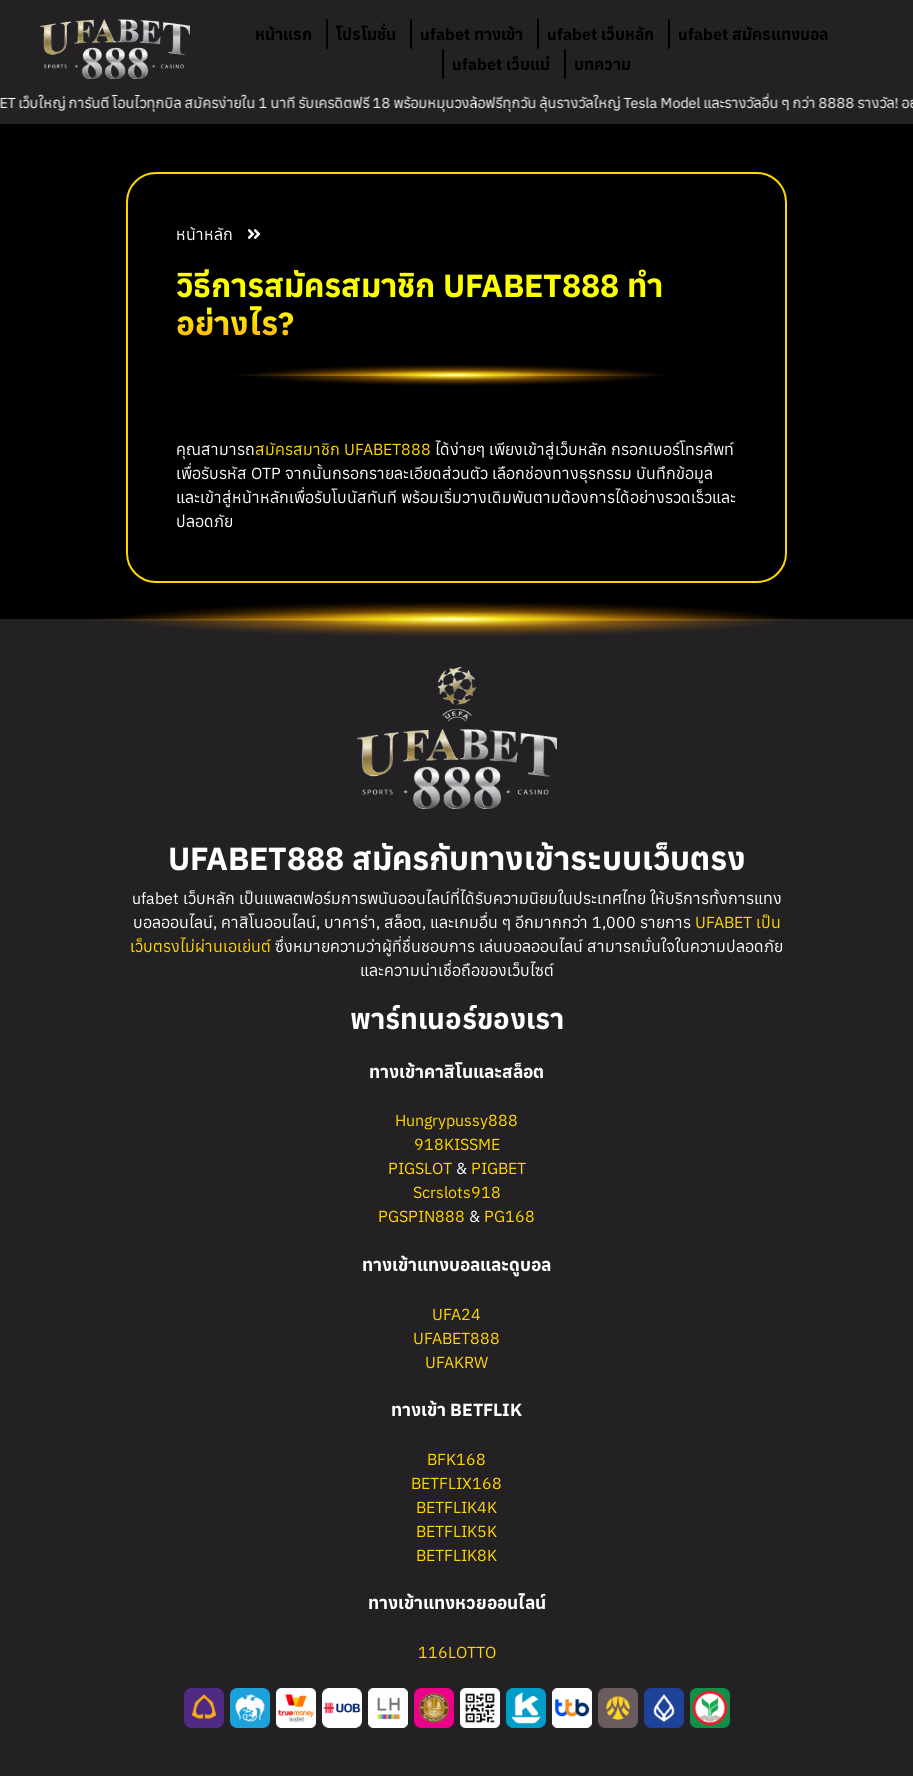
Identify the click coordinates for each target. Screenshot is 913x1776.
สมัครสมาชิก (297, 449)
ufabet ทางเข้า (471, 34)
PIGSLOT (420, 1168)
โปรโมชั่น (366, 34)
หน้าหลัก (204, 234)
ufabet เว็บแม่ (501, 64)
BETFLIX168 (456, 1483)
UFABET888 (387, 449)
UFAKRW (456, 1362)
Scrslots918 (457, 1192)
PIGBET (498, 1168)
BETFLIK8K (456, 1555)
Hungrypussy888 (456, 1120)
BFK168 (456, 1459)
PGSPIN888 (421, 1216)
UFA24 (456, 1314)
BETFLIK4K (456, 1507)
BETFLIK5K (456, 1531)
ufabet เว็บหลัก (600, 34)
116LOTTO (457, 1652)
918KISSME (457, 1144)
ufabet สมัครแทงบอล (753, 34)
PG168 (509, 1216)
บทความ (602, 64)
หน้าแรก (283, 34)
